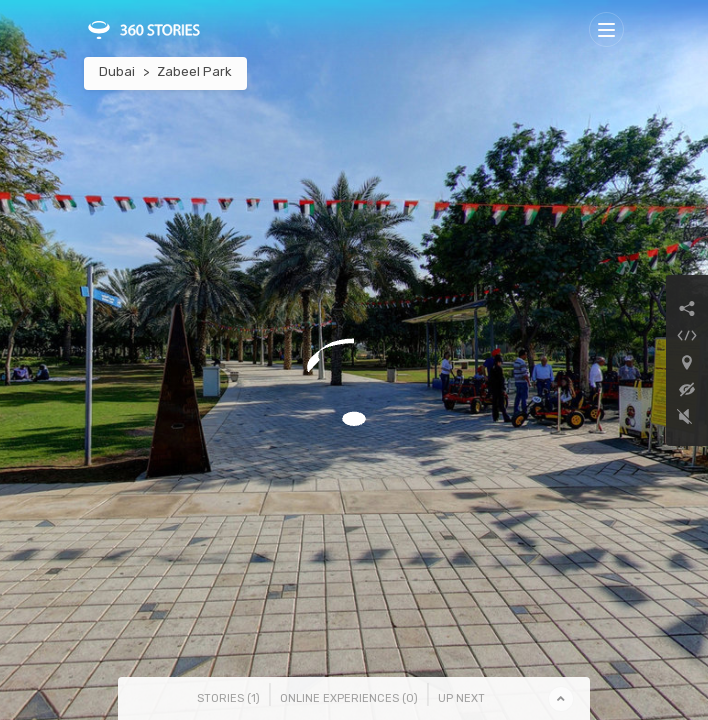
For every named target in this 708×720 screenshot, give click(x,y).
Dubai (117, 71)
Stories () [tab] (228, 698)
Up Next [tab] (461, 698)
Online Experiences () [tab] (349, 698)
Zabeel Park (194, 71)
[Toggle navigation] (606, 29)
